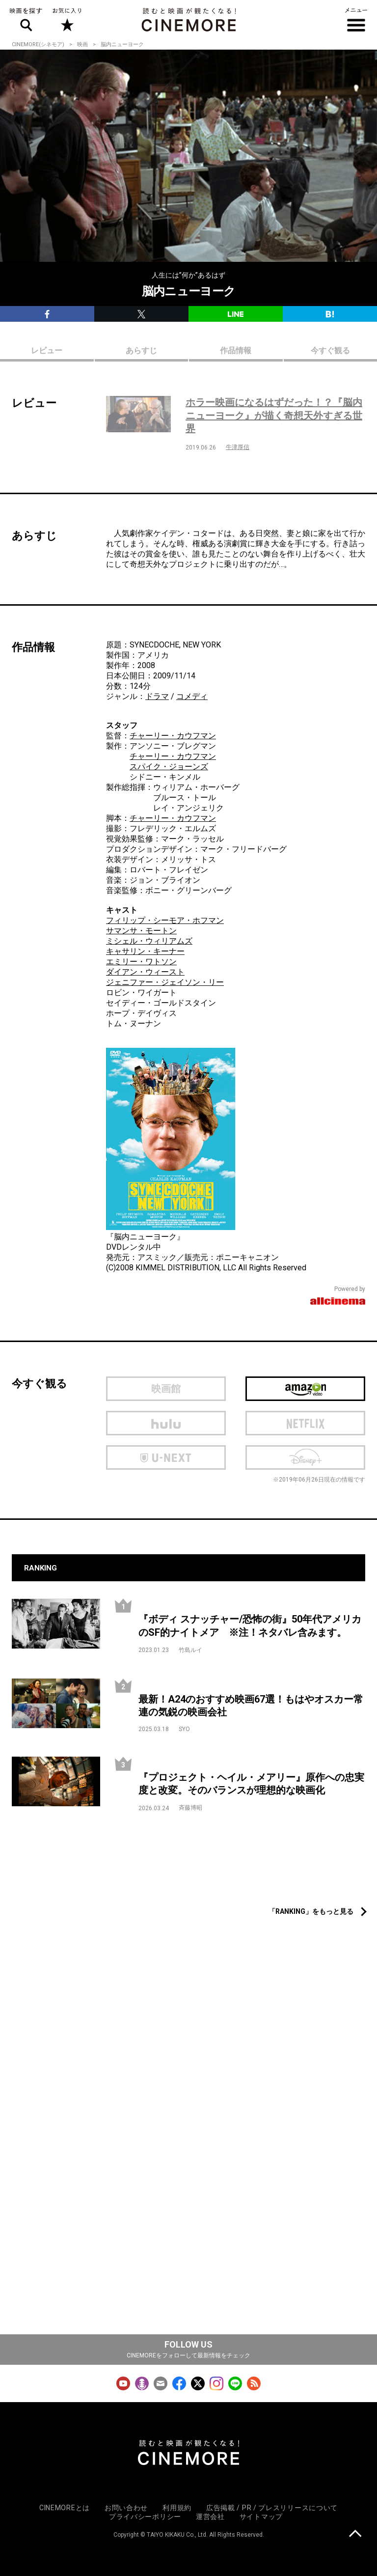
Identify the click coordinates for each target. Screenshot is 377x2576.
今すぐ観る (330, 350)
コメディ (192, 696)
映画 (82, 44)
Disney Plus (305, 1457)
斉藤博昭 (190, 1807)
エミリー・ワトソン (141, 961)
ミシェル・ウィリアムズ (149, 941)
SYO (184, 1729)
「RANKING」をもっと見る (311, 1911)
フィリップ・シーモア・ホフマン (165, 920)
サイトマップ (261, 2516)
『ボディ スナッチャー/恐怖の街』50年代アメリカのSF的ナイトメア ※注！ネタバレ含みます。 (249, 1625)
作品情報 (235, 350)
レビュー (46, 350)
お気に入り (66, 19)
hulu (166, 1423)
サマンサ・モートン (141, 930)
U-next (166, 1457)
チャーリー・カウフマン (173, 735)
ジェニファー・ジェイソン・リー (165, 982)
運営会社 (210, 2516)
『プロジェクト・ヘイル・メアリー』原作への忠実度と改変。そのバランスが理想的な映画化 (251, 1783)
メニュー (356, 19)
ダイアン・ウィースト (145, 972)
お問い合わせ (126, 2508)
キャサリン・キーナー (145, 951)
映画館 (166, 1389)
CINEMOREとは (64, 2508)
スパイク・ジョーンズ (169, 766)
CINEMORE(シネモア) (38, 44)
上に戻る (355, 2534)
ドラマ (157, 696)
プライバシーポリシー (145, 2516)
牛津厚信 (237, 447)
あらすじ (141, 350)
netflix (305, 1423)
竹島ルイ (190, 1650)
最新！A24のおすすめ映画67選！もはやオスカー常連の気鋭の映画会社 (250, 1705)
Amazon (305, 1388)
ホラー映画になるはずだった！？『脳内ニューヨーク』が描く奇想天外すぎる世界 (274, 415)
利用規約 (176, 2508)
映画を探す (26, 19)
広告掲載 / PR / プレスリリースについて (272, 2508)
